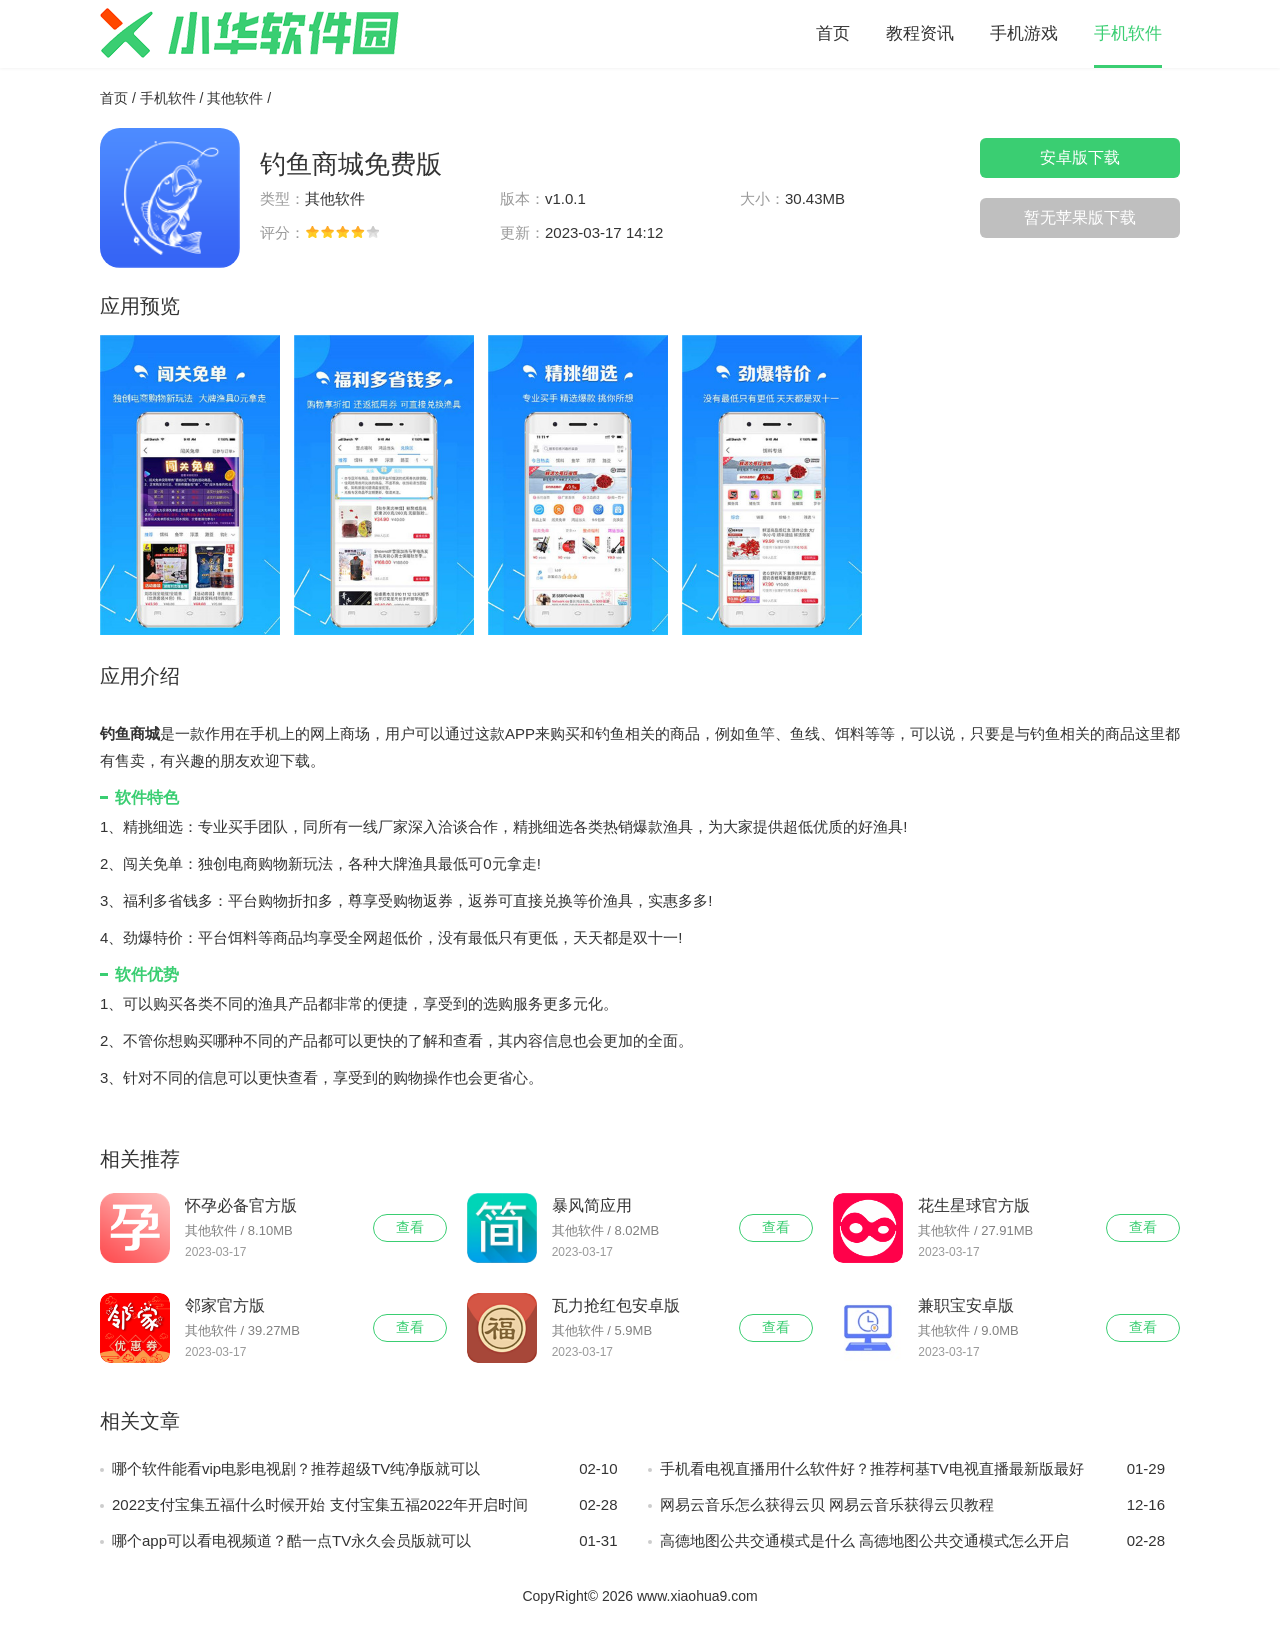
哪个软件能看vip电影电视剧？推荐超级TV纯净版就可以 (365, 1469)
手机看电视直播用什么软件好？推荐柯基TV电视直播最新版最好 (913, 1469)
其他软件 (235, 98)
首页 (833, 33)
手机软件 (1128, 33)
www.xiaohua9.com (697, 1596)
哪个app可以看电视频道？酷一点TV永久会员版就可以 (365, 1541)
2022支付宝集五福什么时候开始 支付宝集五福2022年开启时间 (365, 1505)
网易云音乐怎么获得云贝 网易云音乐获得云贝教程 (913, 1505)
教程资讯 (920, 33)
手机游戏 (1024, 33)
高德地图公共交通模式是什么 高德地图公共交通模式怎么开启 (913, 1541)
